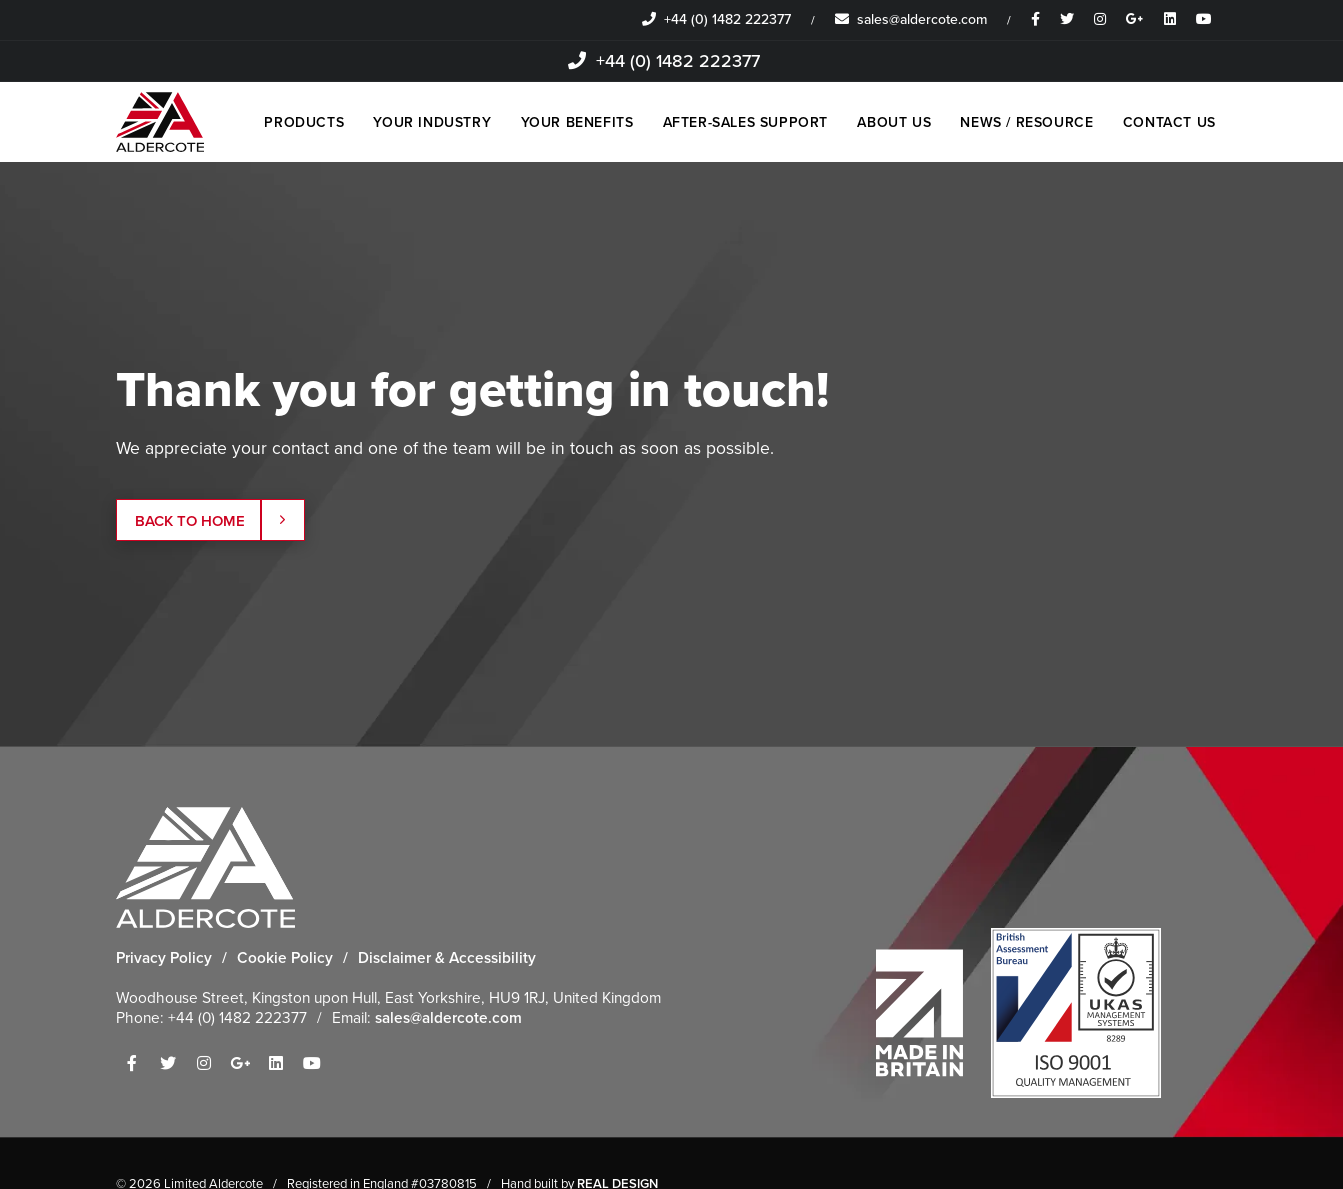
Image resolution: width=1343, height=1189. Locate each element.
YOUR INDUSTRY (429, 122)
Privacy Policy (164, 957)
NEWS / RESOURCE (1026, 122)
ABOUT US (893, 122)
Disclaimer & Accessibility (447, 957)
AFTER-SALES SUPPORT (742, 122)
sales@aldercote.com (911, 19)
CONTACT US (1169, 122)
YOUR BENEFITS (573, 122)
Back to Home (212, 521)
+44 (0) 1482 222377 (716, 19)
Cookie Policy (285, 957)
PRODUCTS (300, 122)
